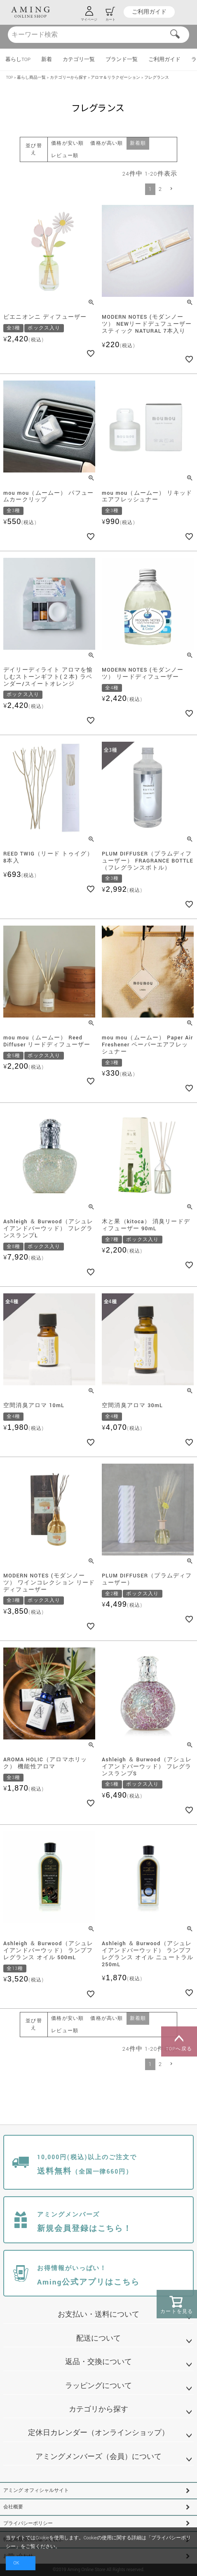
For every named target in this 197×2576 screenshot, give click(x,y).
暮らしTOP (17, 59)
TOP (9, 77)
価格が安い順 (67, 143)
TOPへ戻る (179, 2041)
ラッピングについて (98, 2385)
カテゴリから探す (98, 2409)
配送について (98, 2338)
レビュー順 (64, 156)
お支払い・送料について (98, 2314)
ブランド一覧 (122, 59)
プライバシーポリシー (28, 2523)
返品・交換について (98, 2362)
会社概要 (13, 2507)
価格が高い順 (106, 143)
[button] (171, 189)
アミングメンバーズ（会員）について (98, 2456)
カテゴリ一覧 (79, 59)
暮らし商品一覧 (31, 77)
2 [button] (160, 189)
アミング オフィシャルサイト (36, 2490)
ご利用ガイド (149, 12)
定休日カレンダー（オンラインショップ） (98, 2432)
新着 (46, 59)
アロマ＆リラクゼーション (115, 77)
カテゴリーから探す (68, 77)
